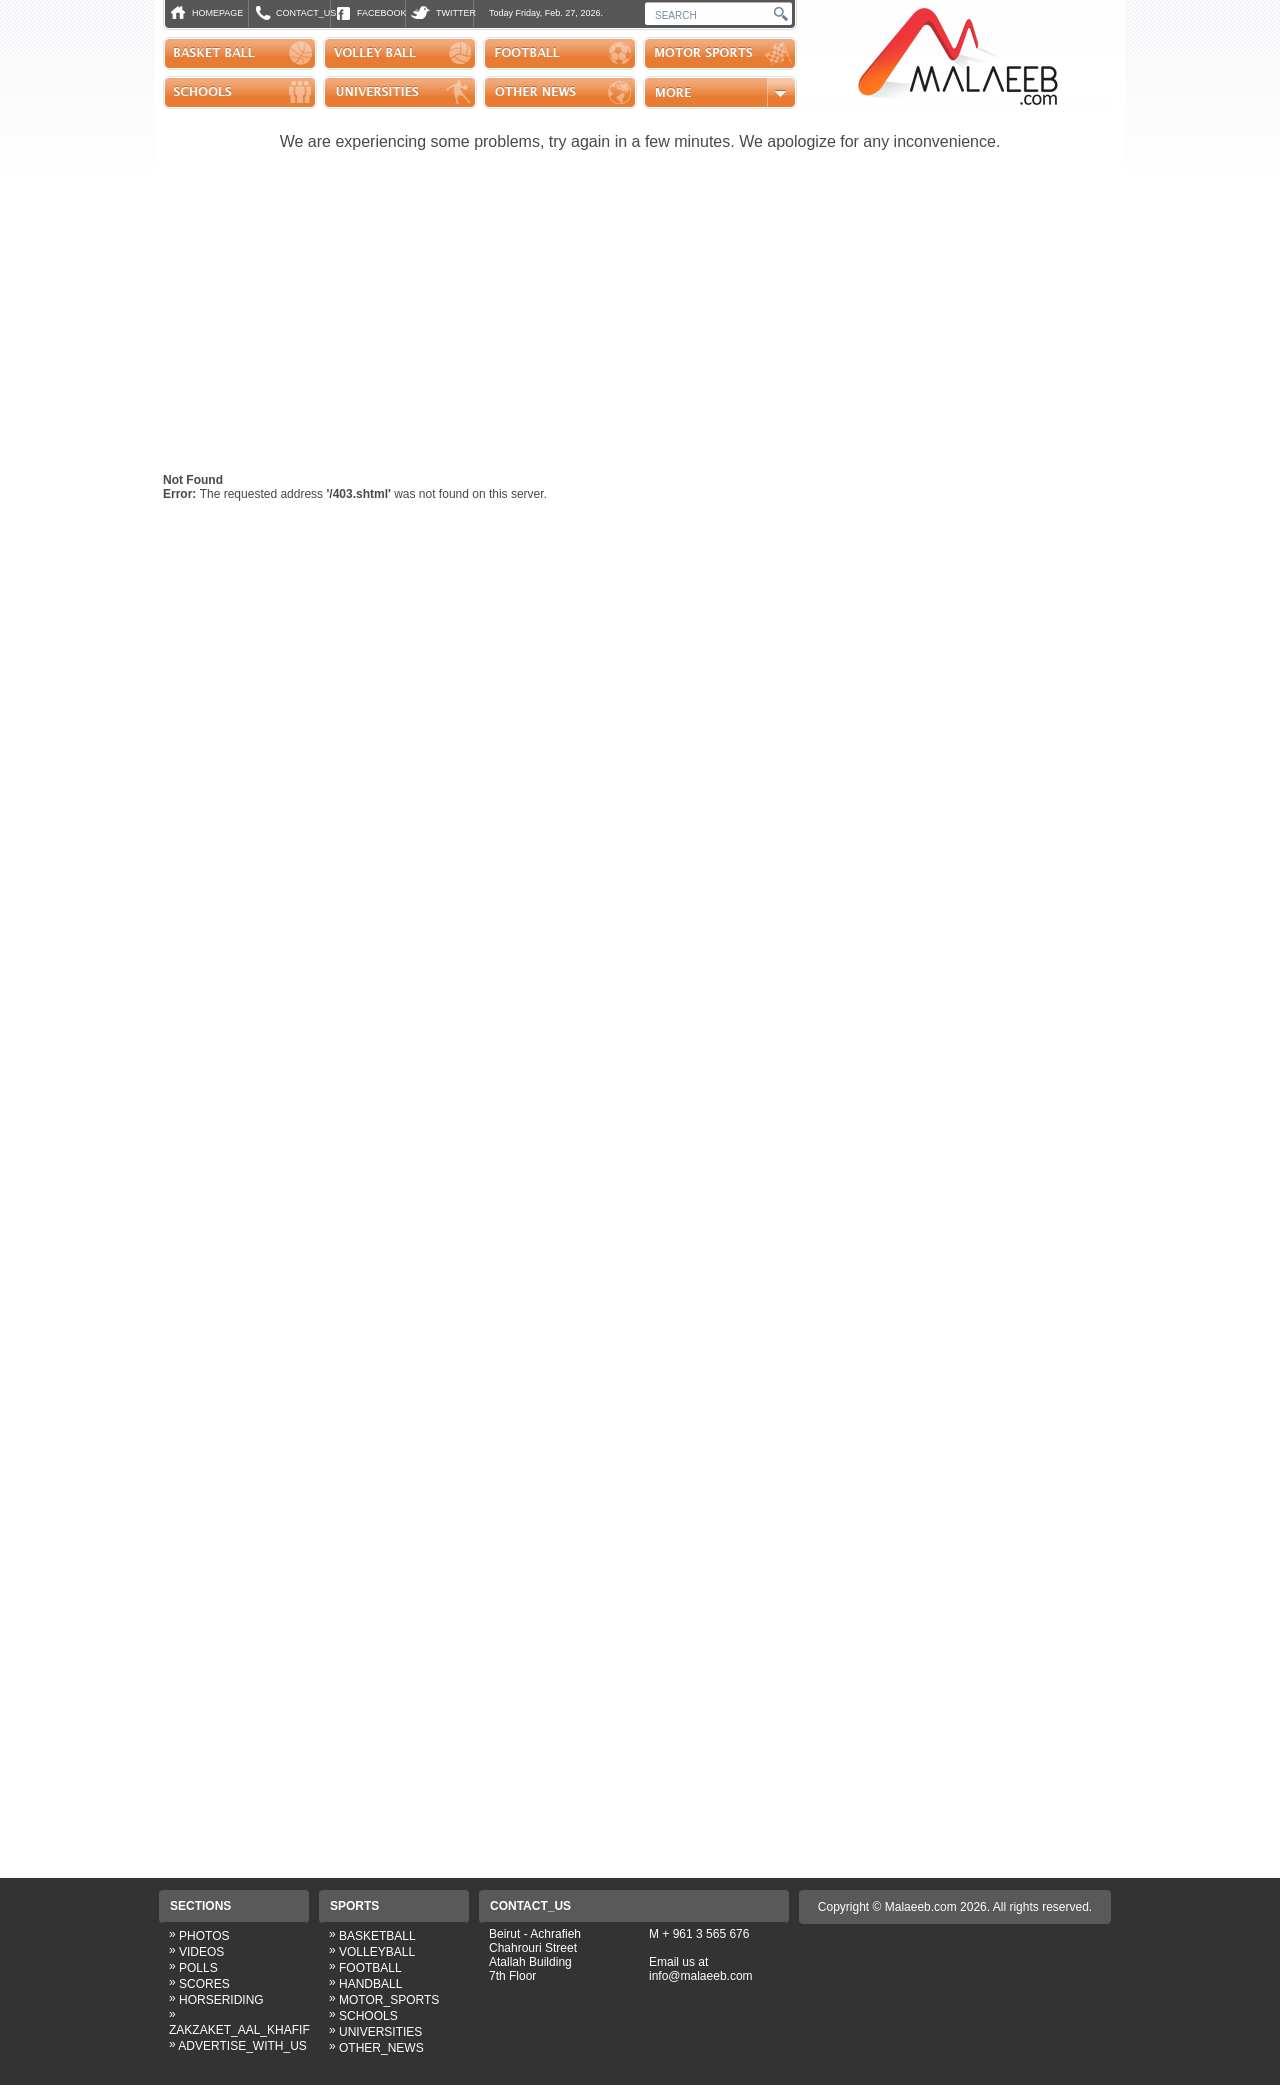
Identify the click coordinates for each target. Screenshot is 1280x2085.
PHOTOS (204, 1936)
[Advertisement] (637, 322)
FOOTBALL (370, 1968)
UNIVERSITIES (380, 2032)
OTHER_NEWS (381, 2048)
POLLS (198, 1968)
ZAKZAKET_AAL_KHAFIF (239, 2030)
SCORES (204, 1984)
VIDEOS (201, 1952)
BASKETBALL (377, 1936)
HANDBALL (370, 1984)
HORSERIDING (221, 2000)
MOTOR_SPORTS (389, 2000)
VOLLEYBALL (377, 1952)
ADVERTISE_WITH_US (242, 2046)
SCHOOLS (368, 2016)
